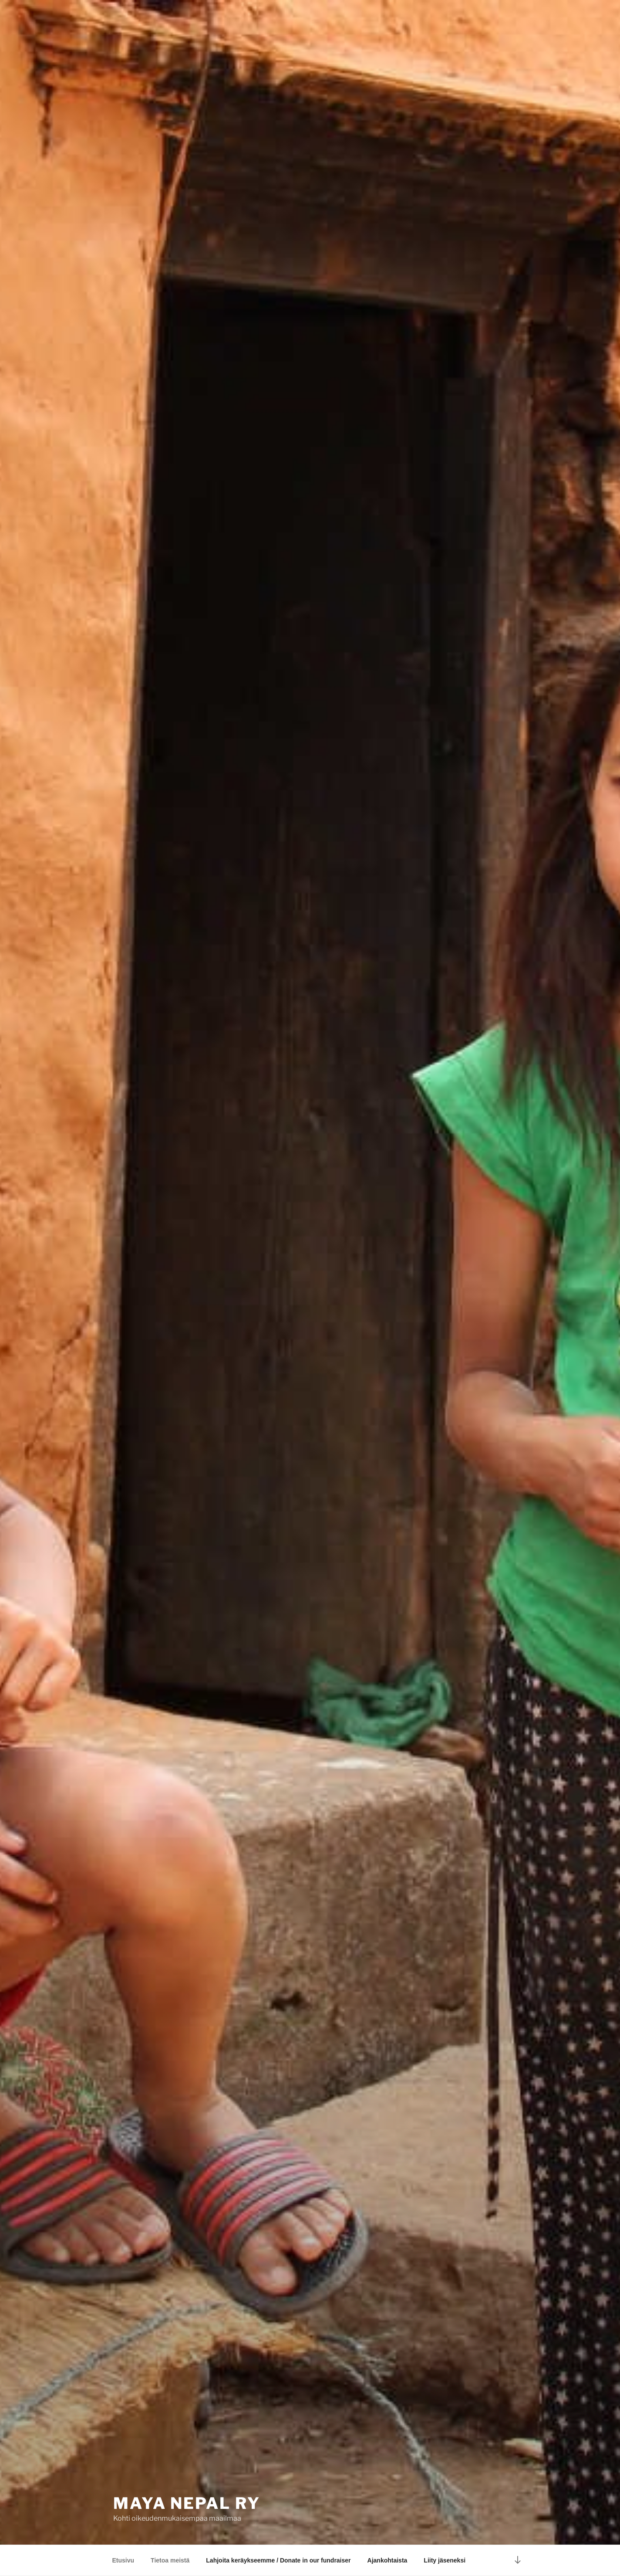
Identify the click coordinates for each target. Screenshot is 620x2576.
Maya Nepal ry (186, 2503)
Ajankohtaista (387, 2560)
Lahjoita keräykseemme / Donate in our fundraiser (278, 2560)
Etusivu (123, 2560)
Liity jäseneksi (444, 2560)
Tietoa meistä (170, 2560)
